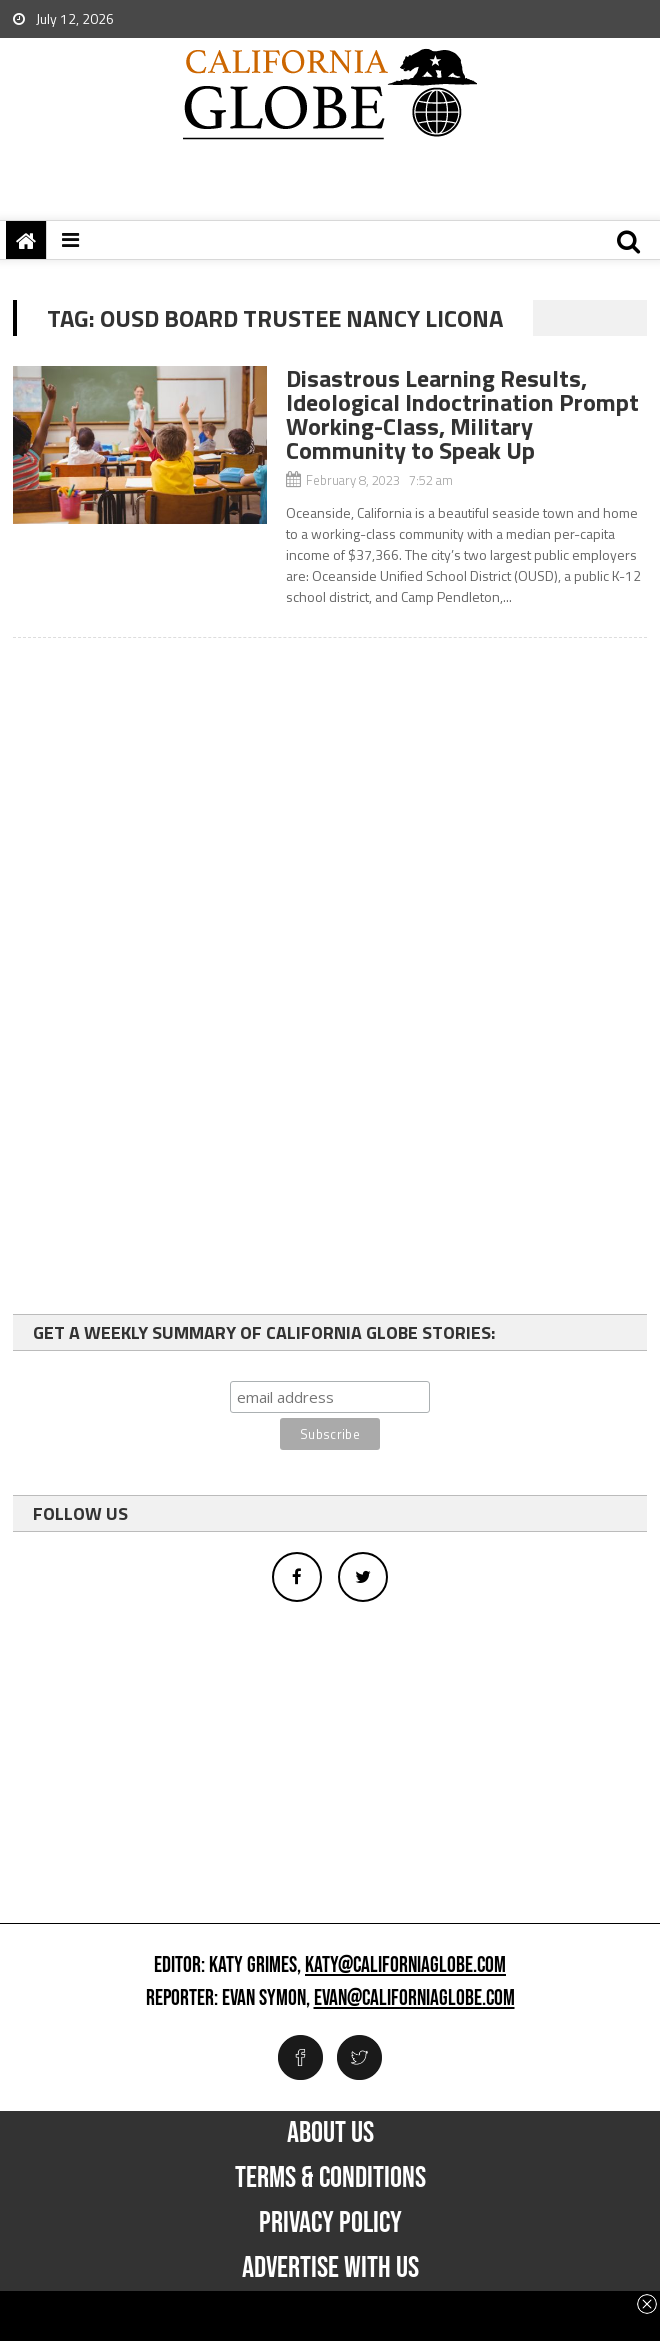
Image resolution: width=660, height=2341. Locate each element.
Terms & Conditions (330, 2178)
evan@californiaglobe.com (414, 1999)
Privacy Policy (330, 2223)
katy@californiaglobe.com (405, 1966)
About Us (330, 2133)
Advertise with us (330, 2268)
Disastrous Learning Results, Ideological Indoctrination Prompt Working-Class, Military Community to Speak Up (462, 414)
